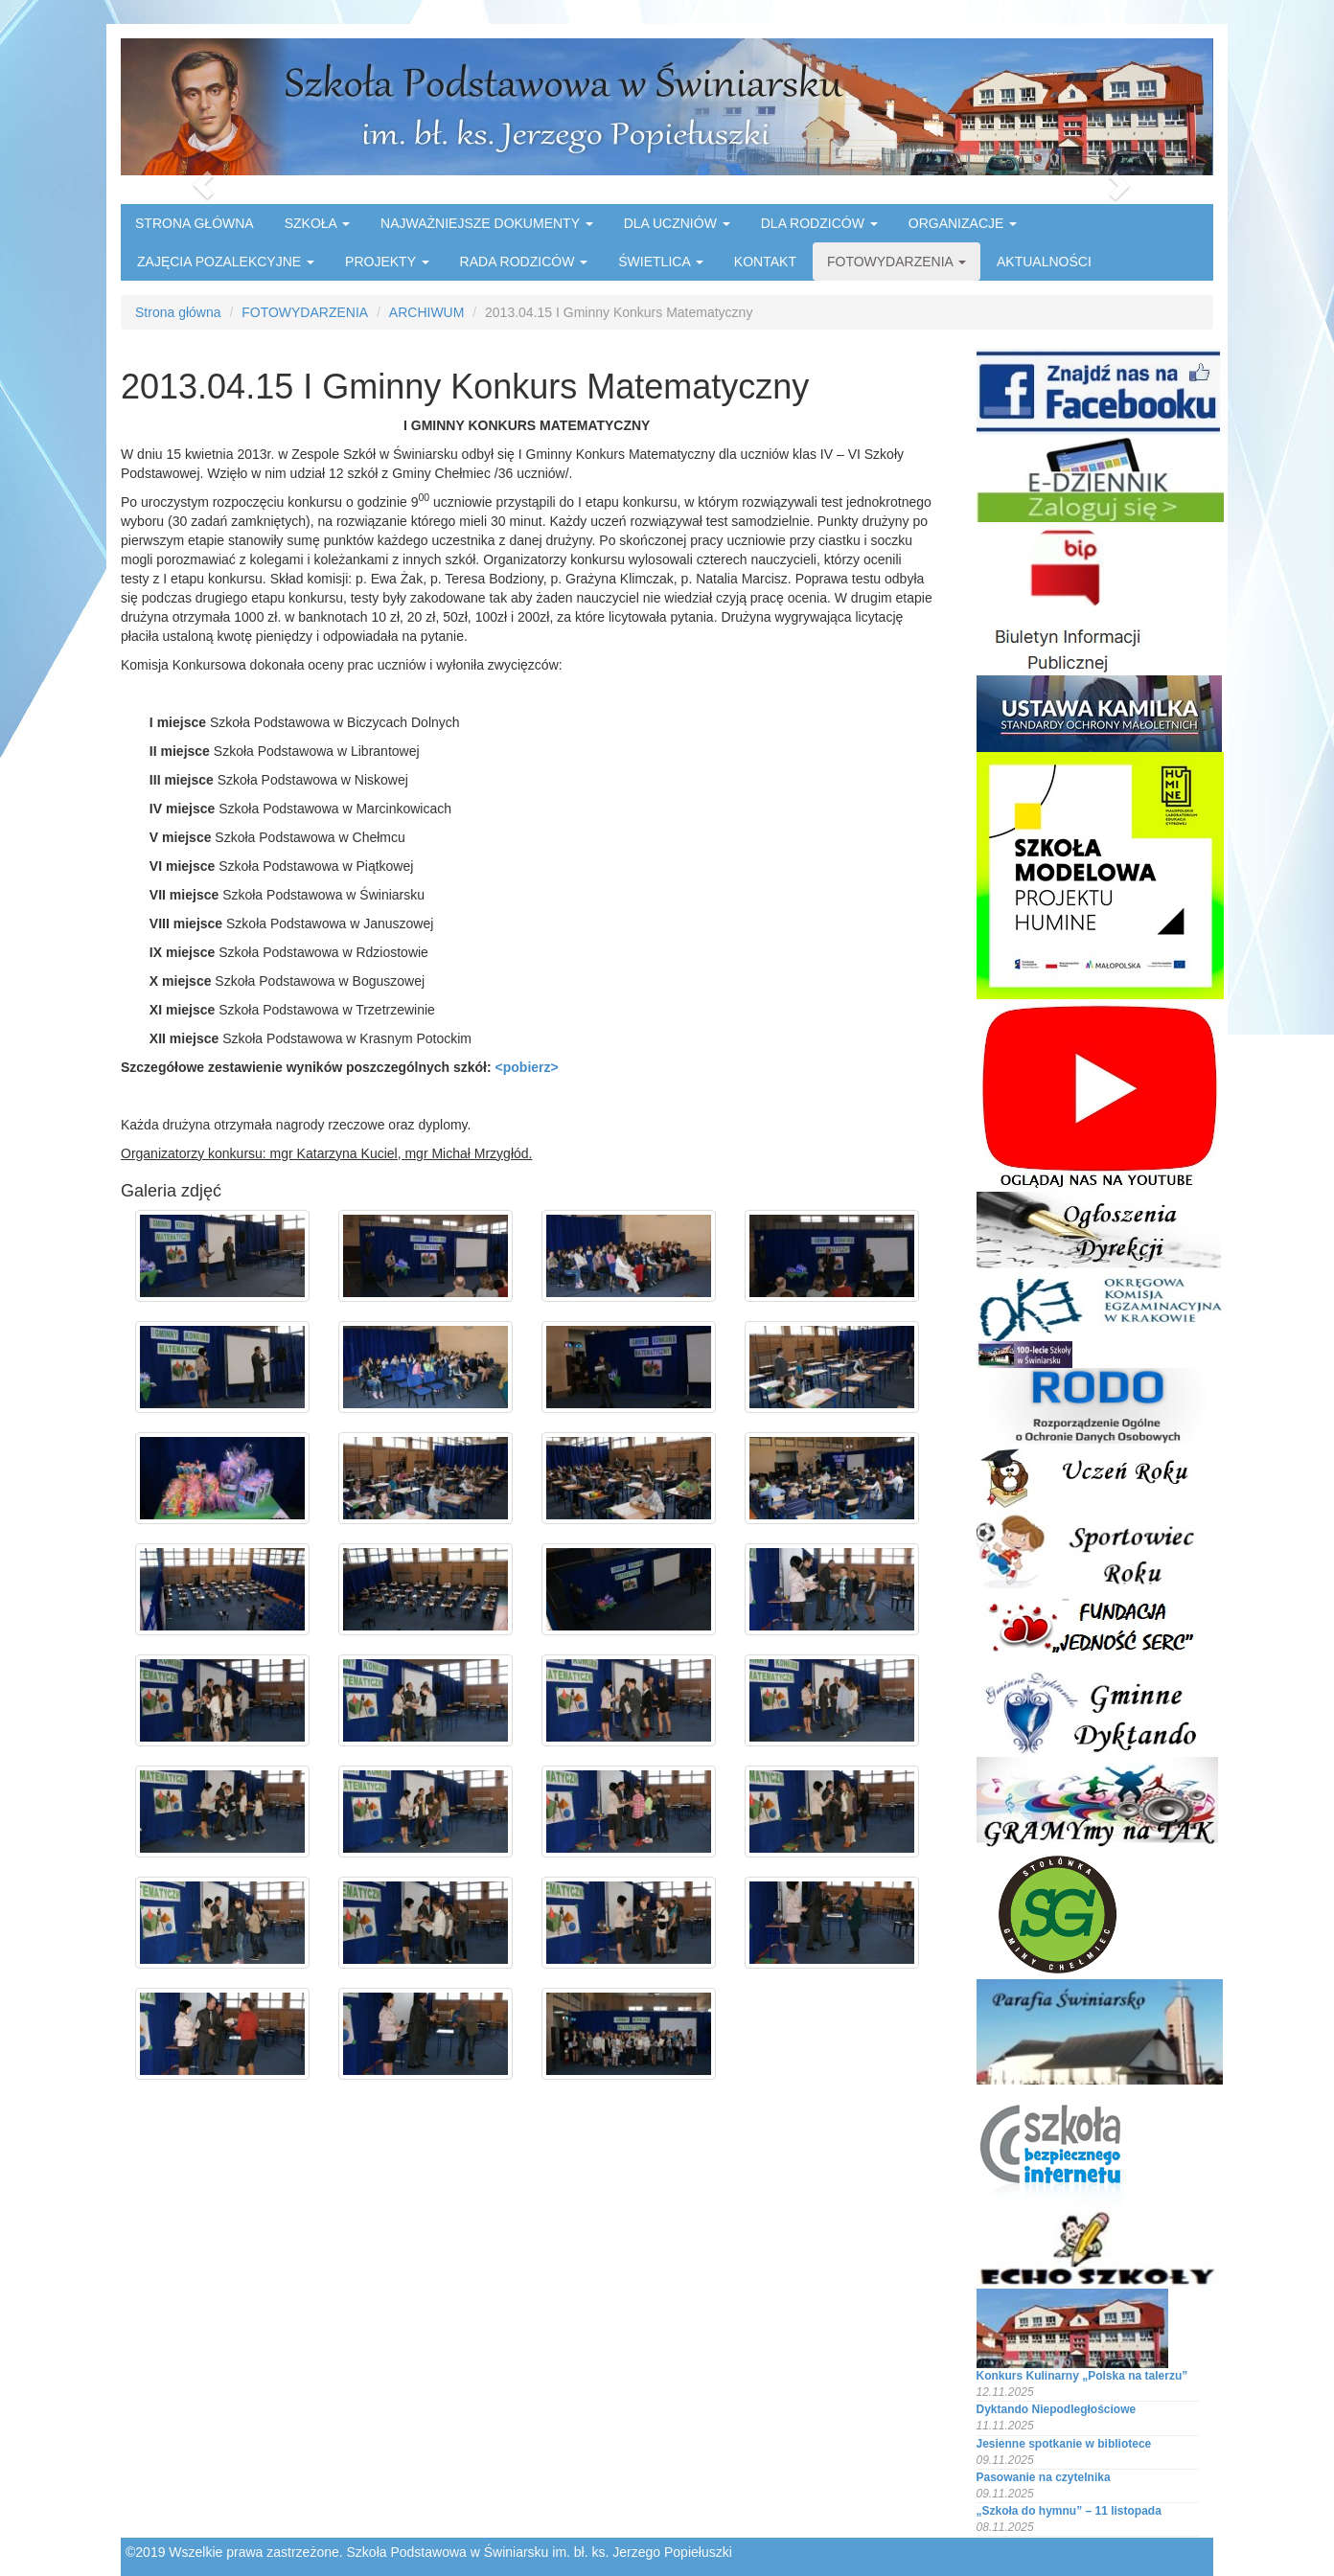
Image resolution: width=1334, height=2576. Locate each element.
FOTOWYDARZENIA (896, 261)
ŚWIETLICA (660, 261)
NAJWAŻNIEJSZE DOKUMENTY (486, 223)
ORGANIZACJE (962, 223)
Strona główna (178, 312)
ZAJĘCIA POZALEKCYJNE (225, 261)
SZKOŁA (317, 223)
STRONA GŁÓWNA (194, 223)
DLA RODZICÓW (819, 223)
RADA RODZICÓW (524, 261)
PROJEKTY (387, 261)
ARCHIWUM (427, 312)
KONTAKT (765, 261)
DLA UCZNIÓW (677, 223)
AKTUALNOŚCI (1044, 261)
